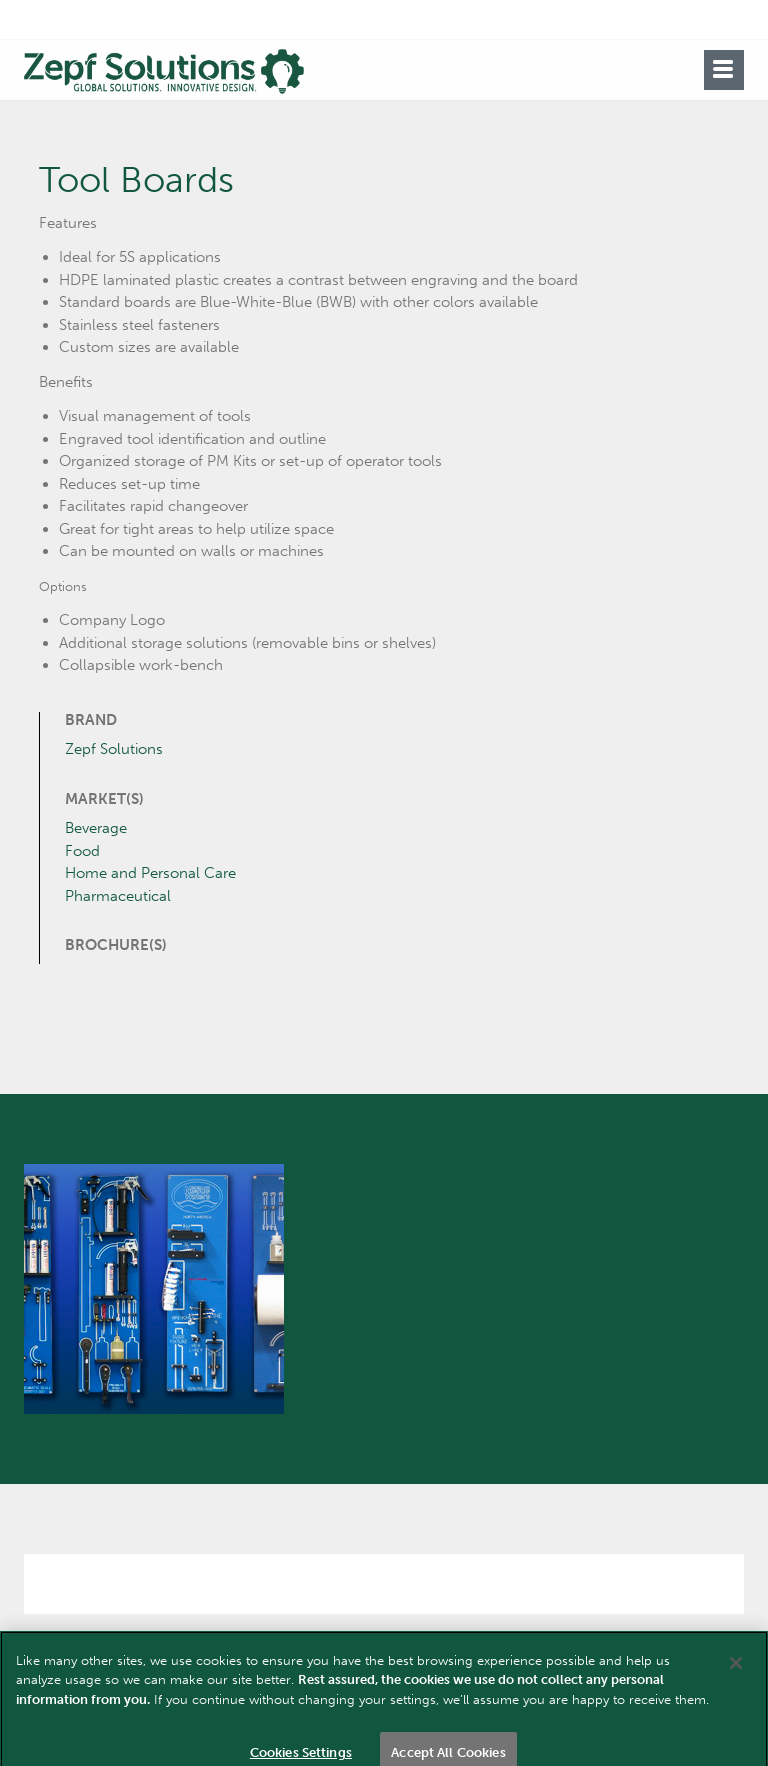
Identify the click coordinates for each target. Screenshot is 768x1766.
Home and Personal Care (150, 873)
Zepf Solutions (114, 749)
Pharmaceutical (118, 896)
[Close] (736, 1682)
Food (82, 851)
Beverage (96, 828)
